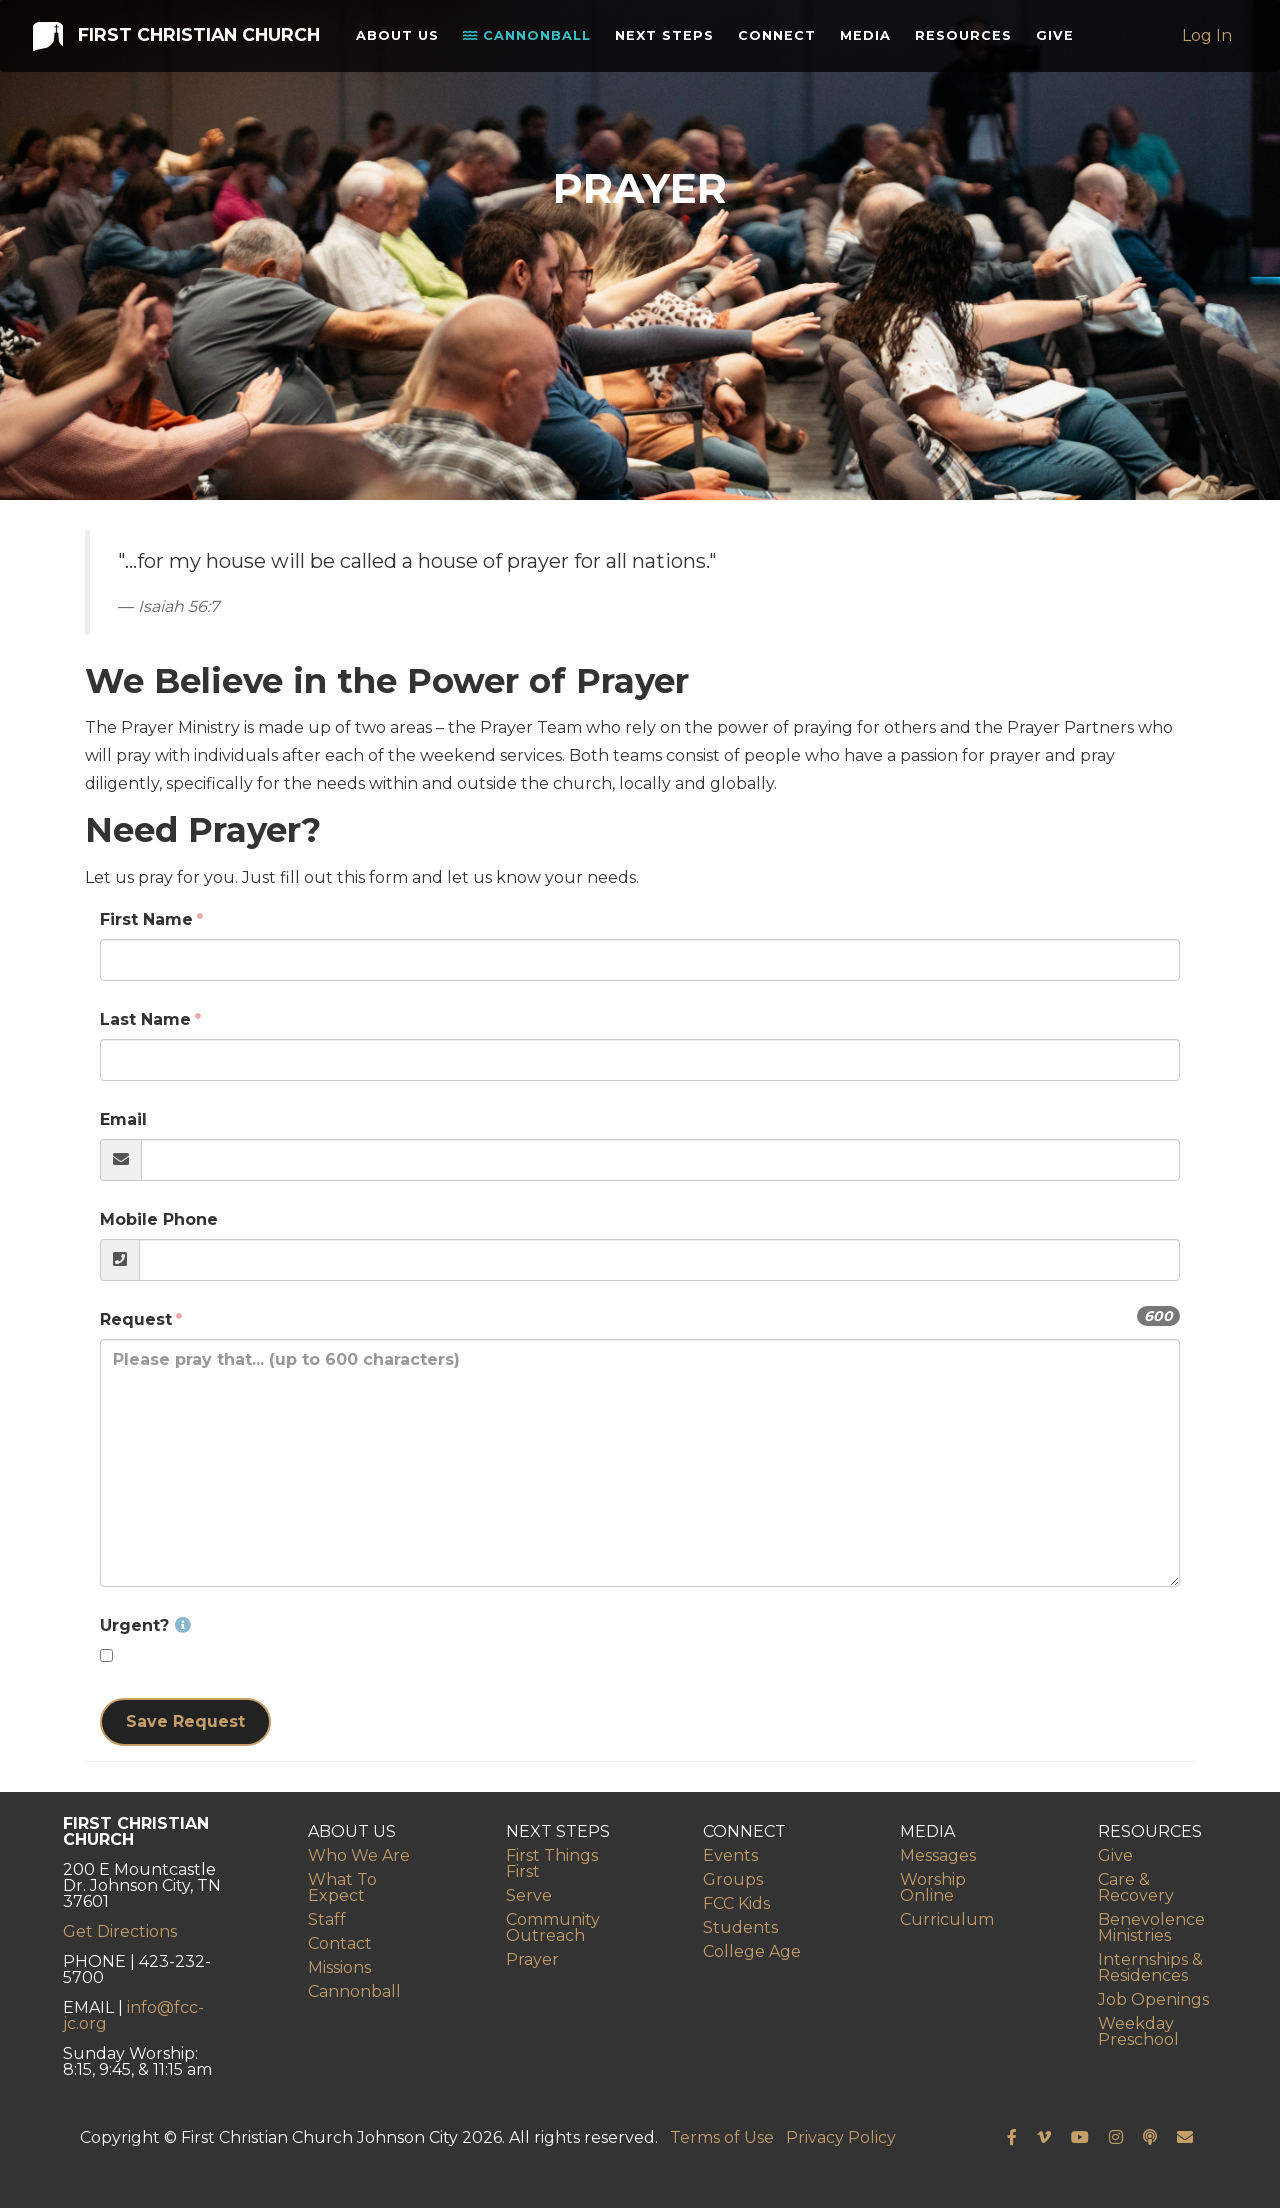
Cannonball (523, 54)
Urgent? (145, 1625)
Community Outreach (553, 1927)
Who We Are (359, 1855)
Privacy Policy (841, 2137)
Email (123, 1119)
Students (740, 1927)
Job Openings (1153, 1999)
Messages (938, 1855)
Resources (966, 39)
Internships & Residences (1150, 1967)
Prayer (532, 1959)
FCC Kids (736, 1903)
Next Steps (645, 53)
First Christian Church (174, 52)
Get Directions (120, 1931)
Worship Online (933, 1887)
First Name (146, 919)
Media (868, 39)
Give (1058, 39)
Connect (780, 39)
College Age (752, 1951)
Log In (1209, 53)
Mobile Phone (159, 1219)
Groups (733, 1879)
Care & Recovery (1136, 1887)
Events (730, 1855)
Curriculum (947, 1919)
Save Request (185, 1721)
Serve (529, 1895)
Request (136, 1319)
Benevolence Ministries (1151, 1927)
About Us (389, 53)
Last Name (145, 1019)
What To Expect (342, 1887)
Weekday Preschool (1138, 2031)
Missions (339, 1967)
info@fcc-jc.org (133, 2015)
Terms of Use (722, 2137)
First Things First (552, 1863)
